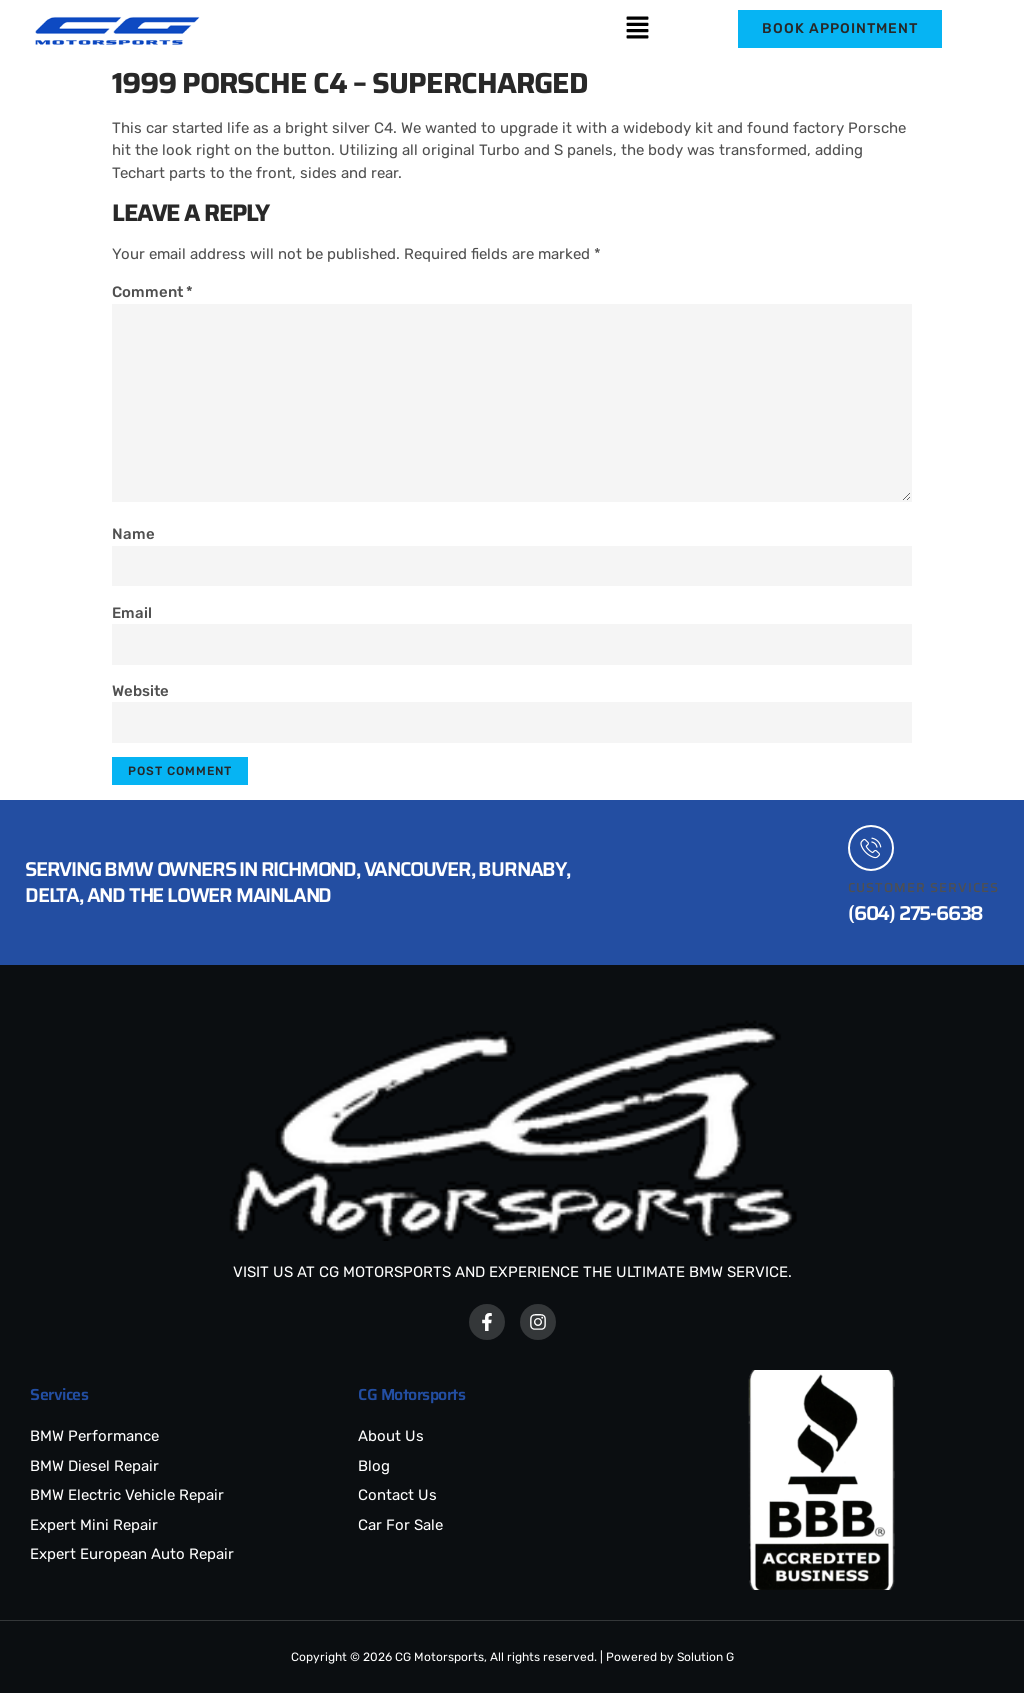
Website (140, 691)
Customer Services (923, 887)
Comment (152, 292)
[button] (637, 29)
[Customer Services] (871, 848)
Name (133, 534)
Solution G (705, 1657)
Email (132, 613)
